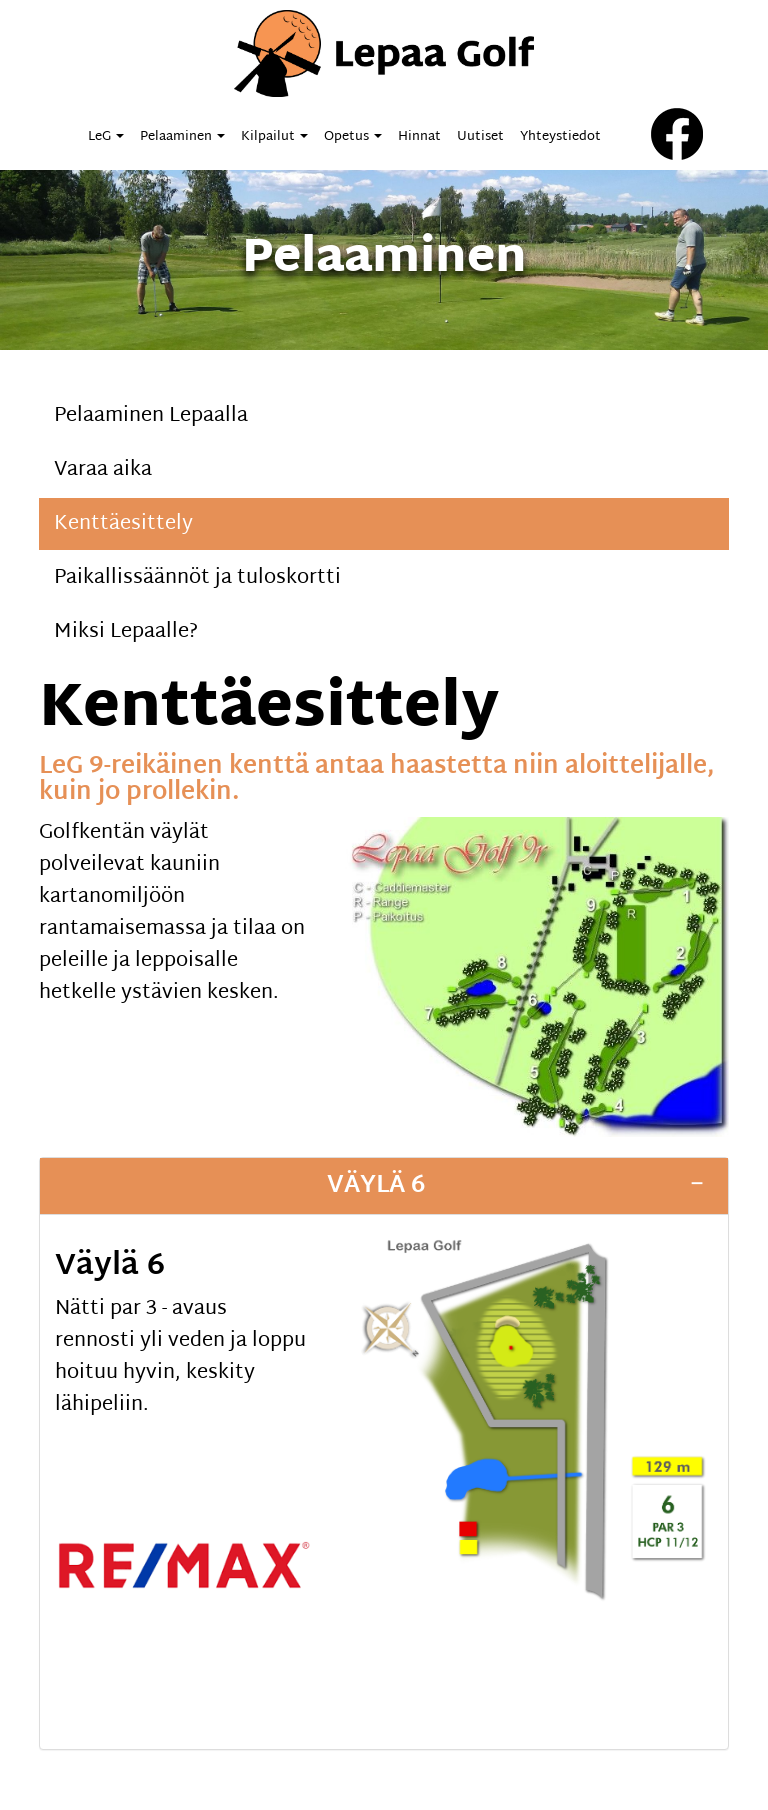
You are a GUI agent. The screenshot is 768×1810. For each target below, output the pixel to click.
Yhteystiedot (560, 137)
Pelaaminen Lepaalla (151, 416)
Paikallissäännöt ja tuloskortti (197, 578)
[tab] (384, 1186)
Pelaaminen (182, 137)
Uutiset (480, 137)
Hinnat (419, 137)
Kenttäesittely (123, 524)
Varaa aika (103, 470)
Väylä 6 (376, 1186)
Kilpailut (274, 137)
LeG (106, 137)
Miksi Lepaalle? (126, 632)
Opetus (353, 137)
